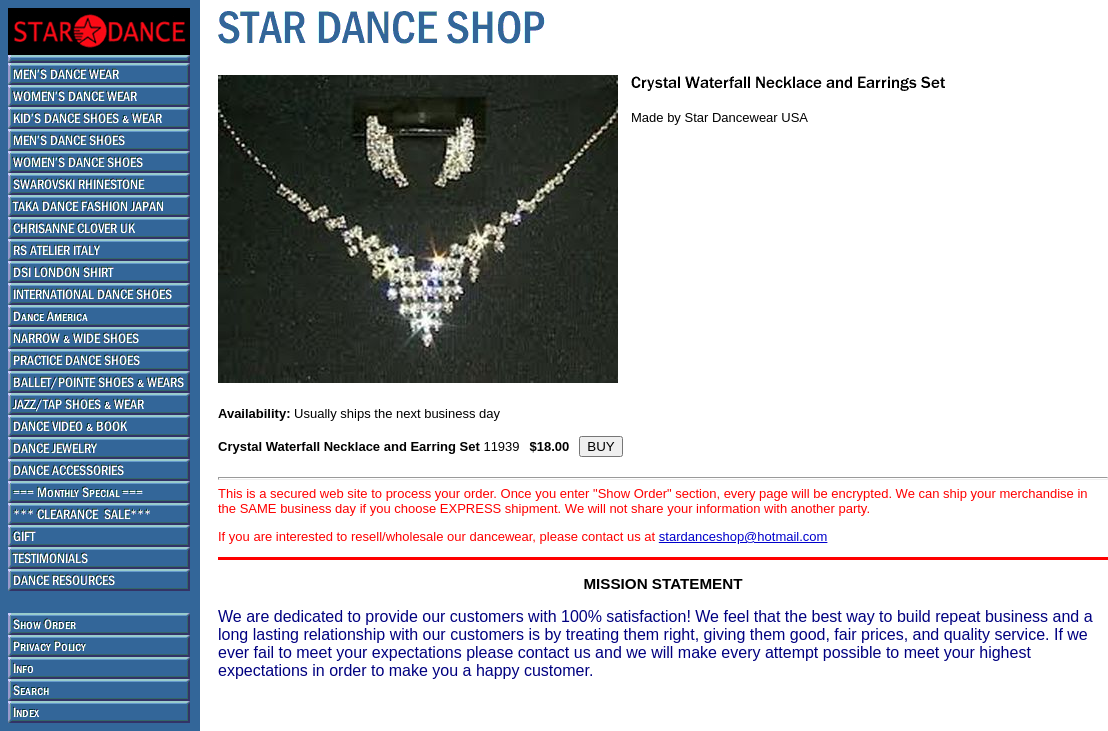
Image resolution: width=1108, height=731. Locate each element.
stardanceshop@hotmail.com (743, 536)
